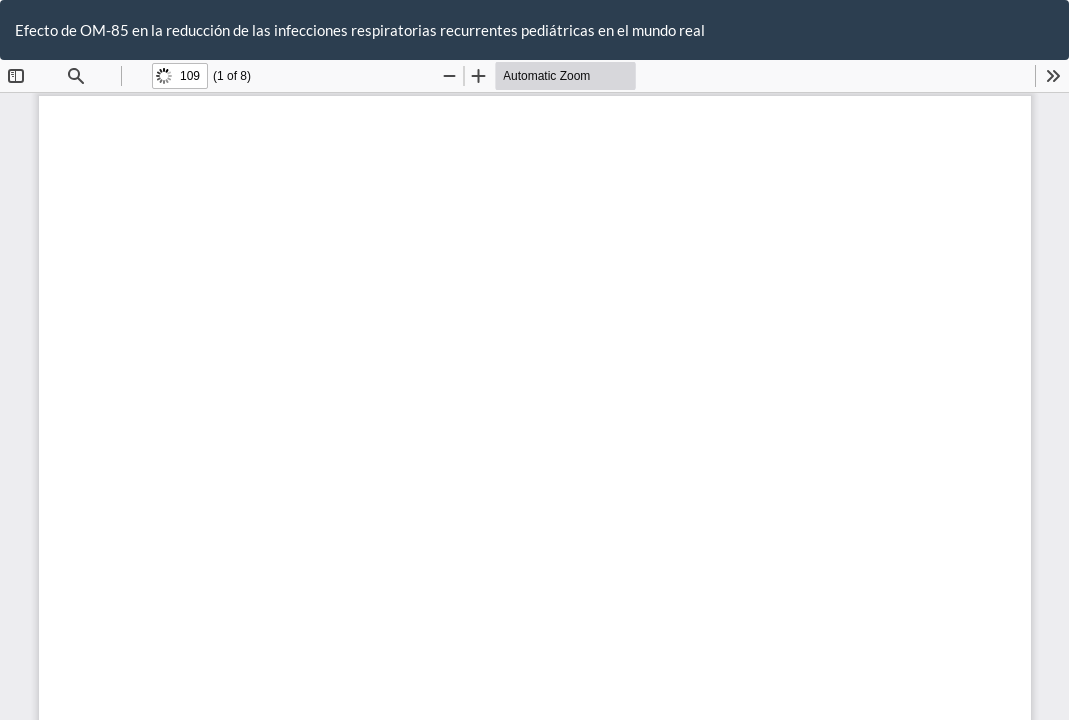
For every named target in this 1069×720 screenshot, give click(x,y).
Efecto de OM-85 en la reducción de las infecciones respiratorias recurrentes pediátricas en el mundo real (360, 30)
